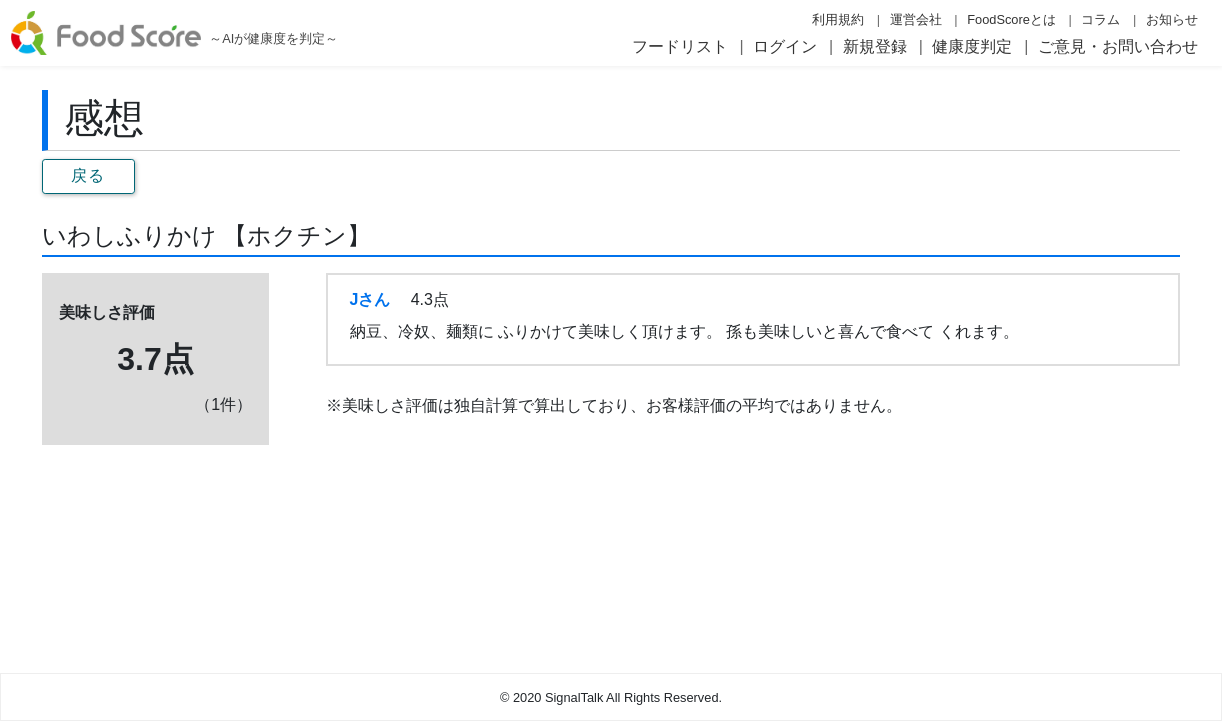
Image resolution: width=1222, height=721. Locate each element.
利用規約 (838, 19)
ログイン (785, 46)
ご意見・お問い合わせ (1118, 46)
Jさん (370, 299)
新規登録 (875, 46)
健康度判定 (972, 46)
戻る (88, 175)
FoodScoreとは (1011, 19)
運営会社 (916, 19)
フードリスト (680, 46)
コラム (1100, 19)
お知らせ (1172, 19)
